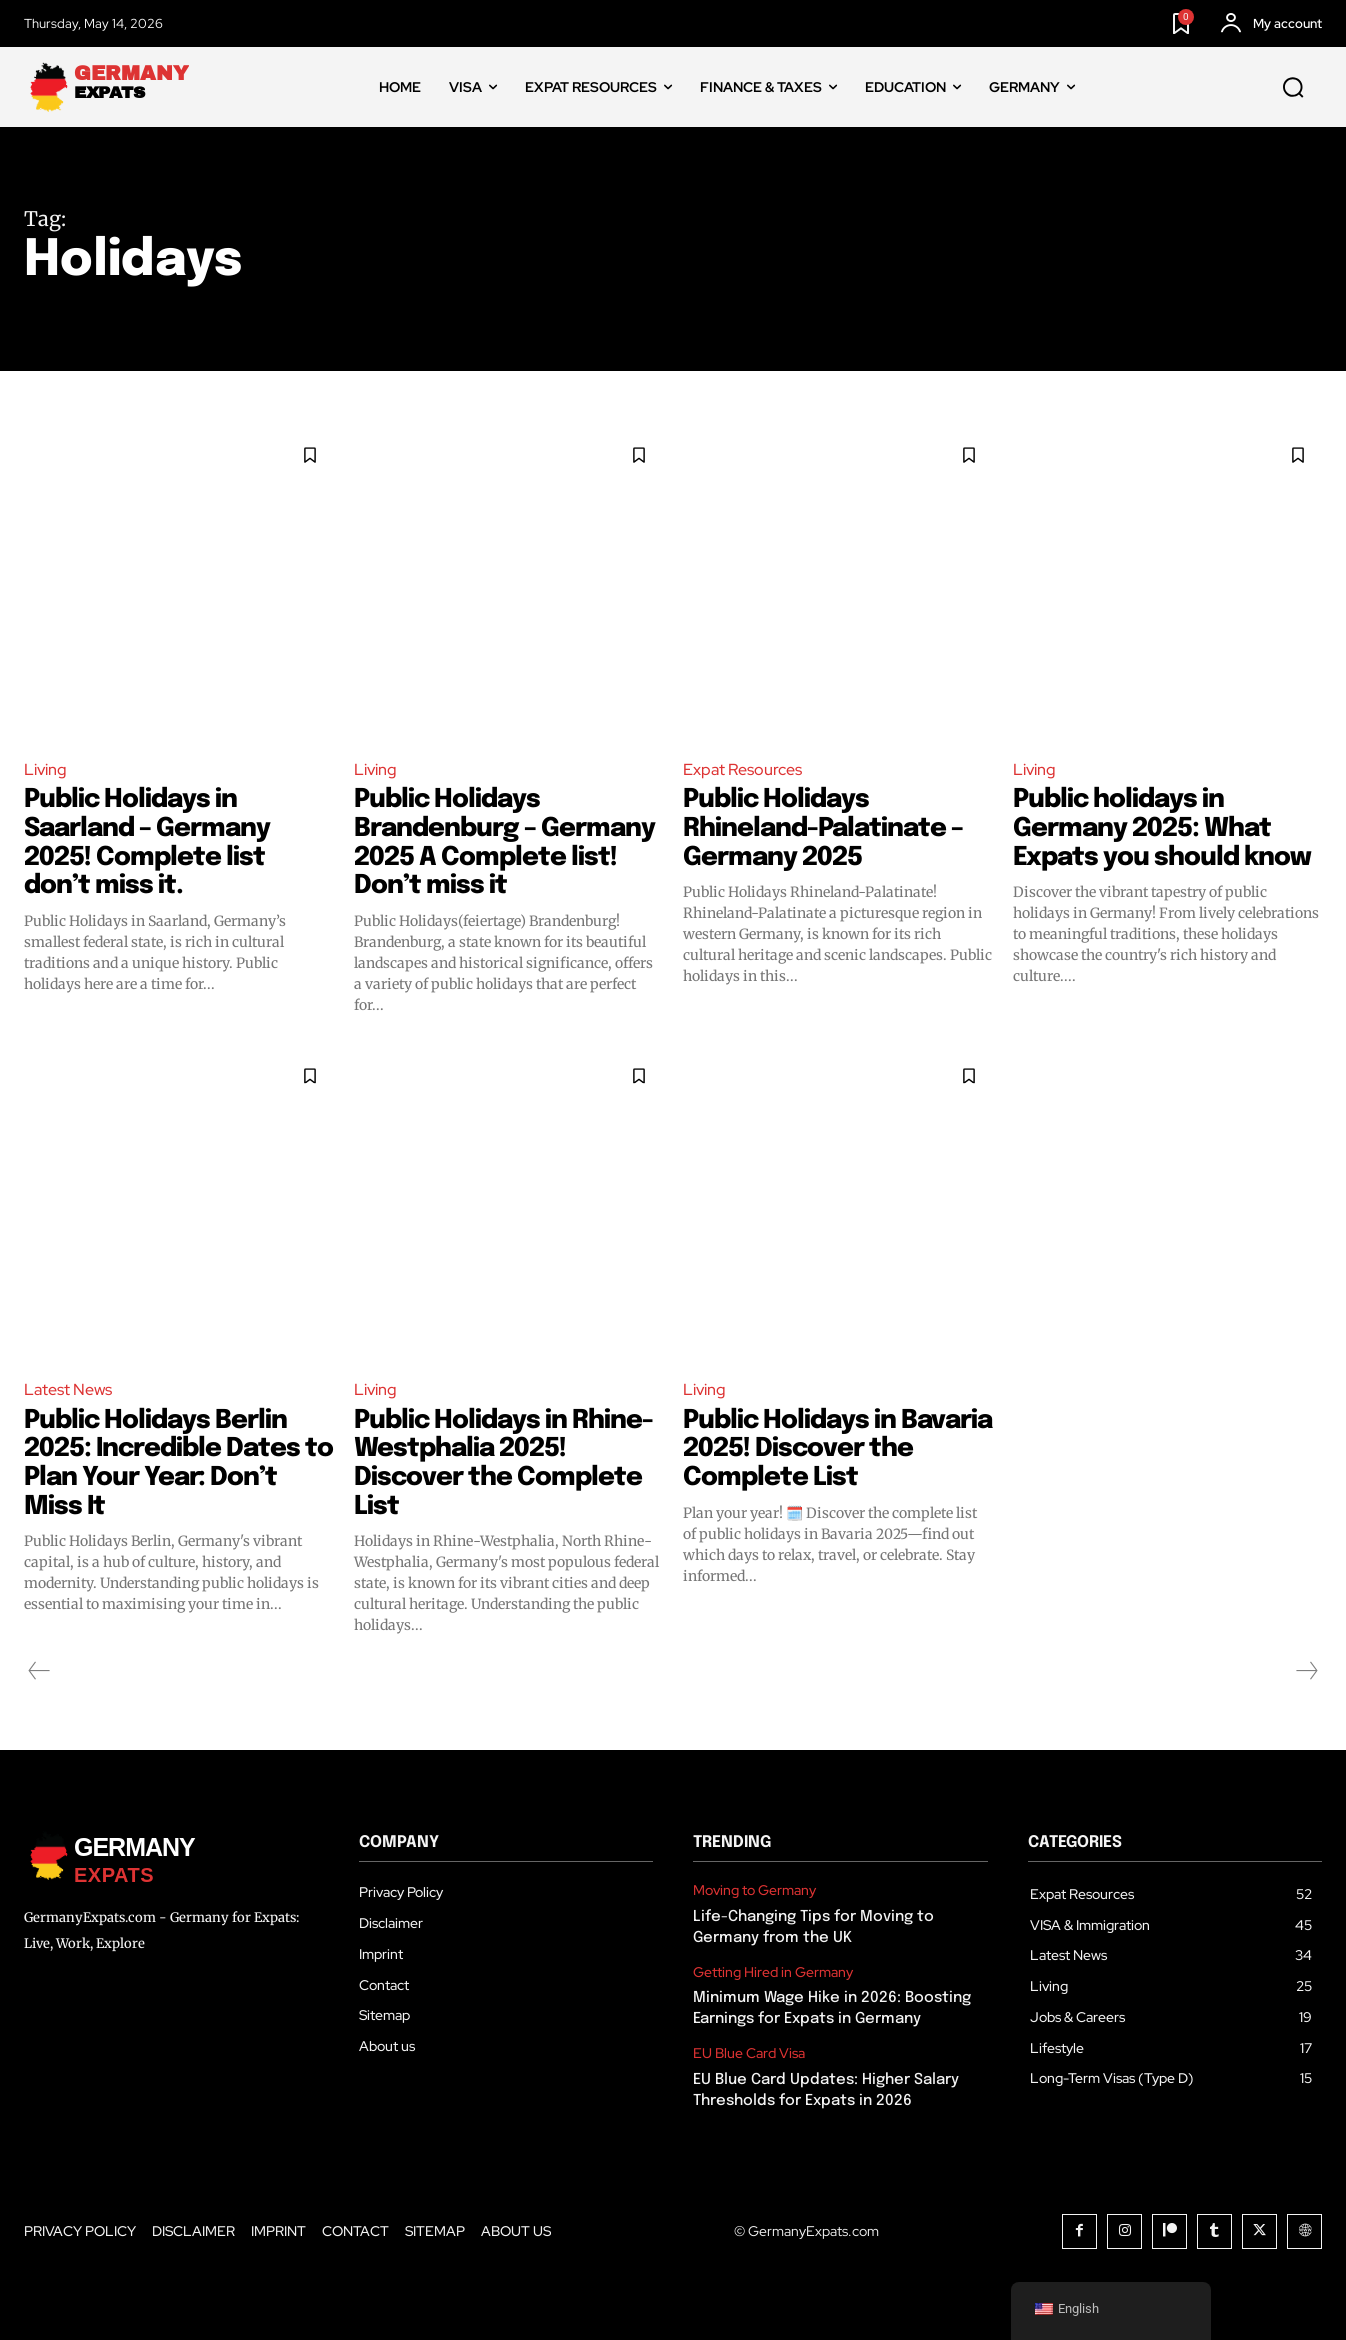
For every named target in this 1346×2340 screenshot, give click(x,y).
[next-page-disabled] (1306, 1671)
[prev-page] (39, 1671)
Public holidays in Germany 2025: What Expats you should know (1163, 828)
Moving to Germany (754, 1890)
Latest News (68, 1389)
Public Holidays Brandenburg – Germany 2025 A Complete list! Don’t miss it (505, 842)
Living (45, 769)
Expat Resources (742, 769)
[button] (1293, 88)
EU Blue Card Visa (749, 2053)
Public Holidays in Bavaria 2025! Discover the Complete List (823, 1449)
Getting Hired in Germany (773, 1972)
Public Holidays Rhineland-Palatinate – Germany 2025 (823, 828)
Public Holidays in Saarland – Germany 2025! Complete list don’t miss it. (148, 842)
